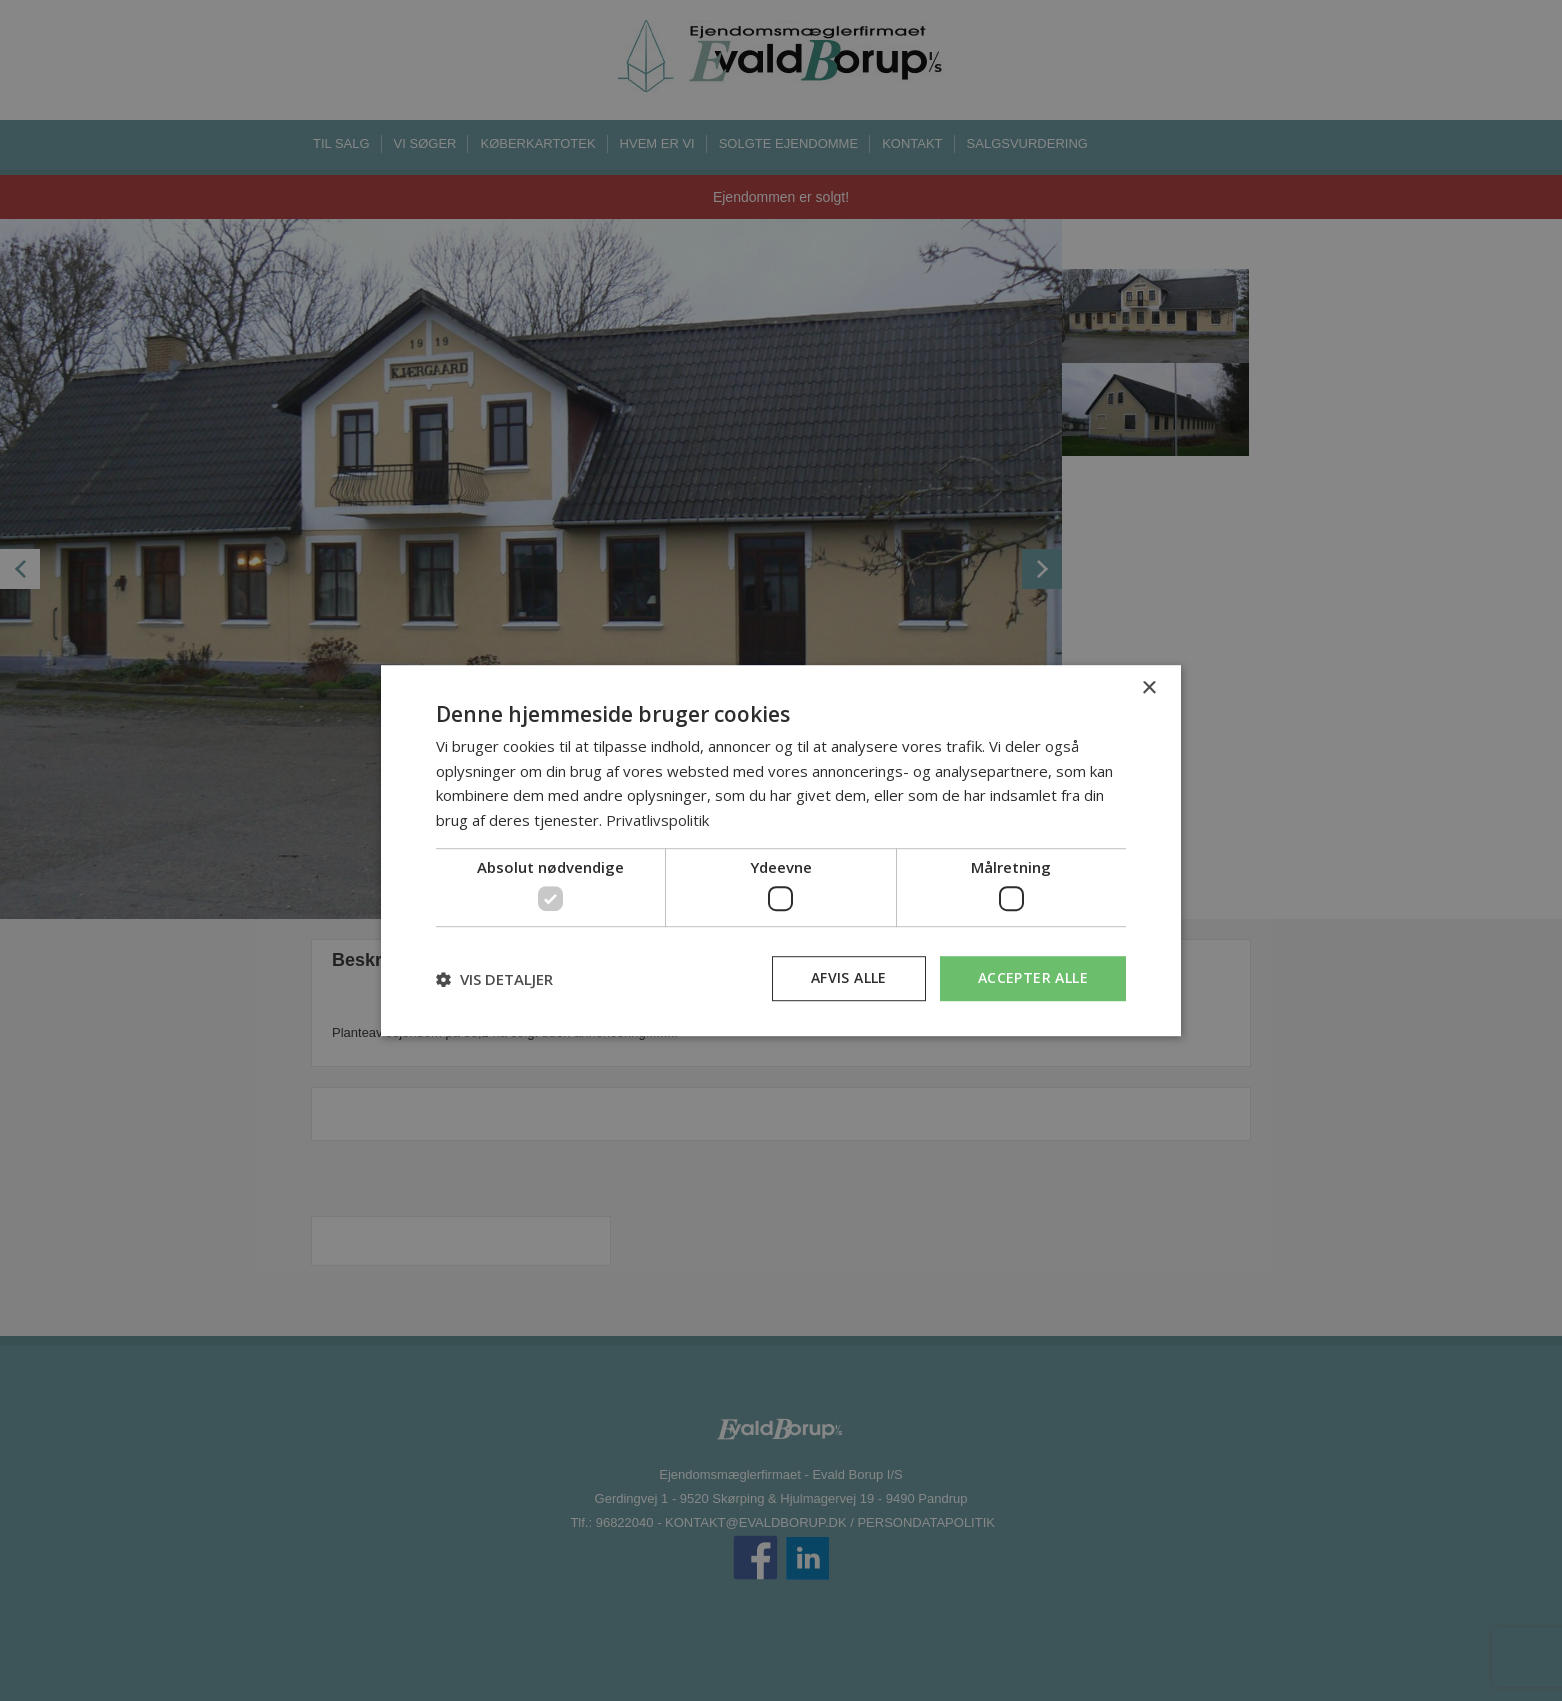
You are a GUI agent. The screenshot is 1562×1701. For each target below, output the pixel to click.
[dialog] (781, 851)
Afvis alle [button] (849, 978)
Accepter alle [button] (1033, 978)
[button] (494, 979)
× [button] (1148, 688)
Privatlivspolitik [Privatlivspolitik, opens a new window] (657, 820)
